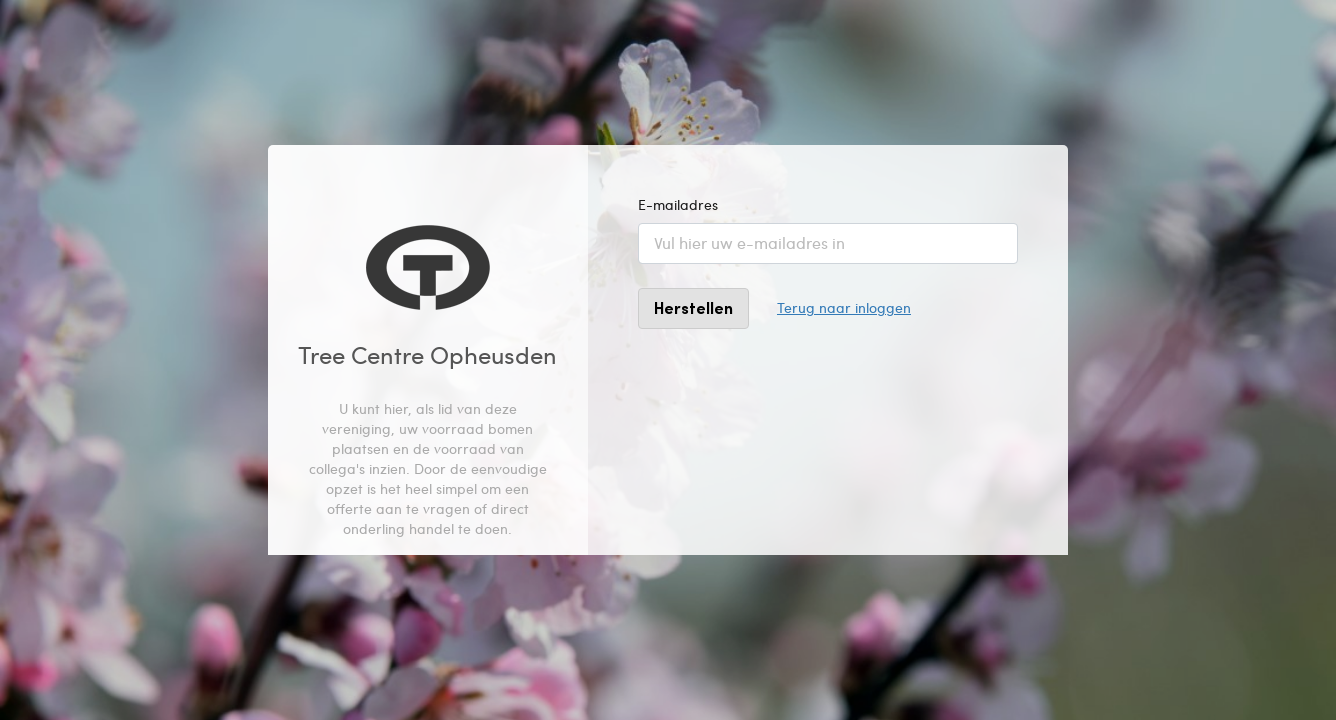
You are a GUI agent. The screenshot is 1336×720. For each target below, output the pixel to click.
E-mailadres (678, 204)
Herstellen (693, 307)
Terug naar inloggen (844, 307)
